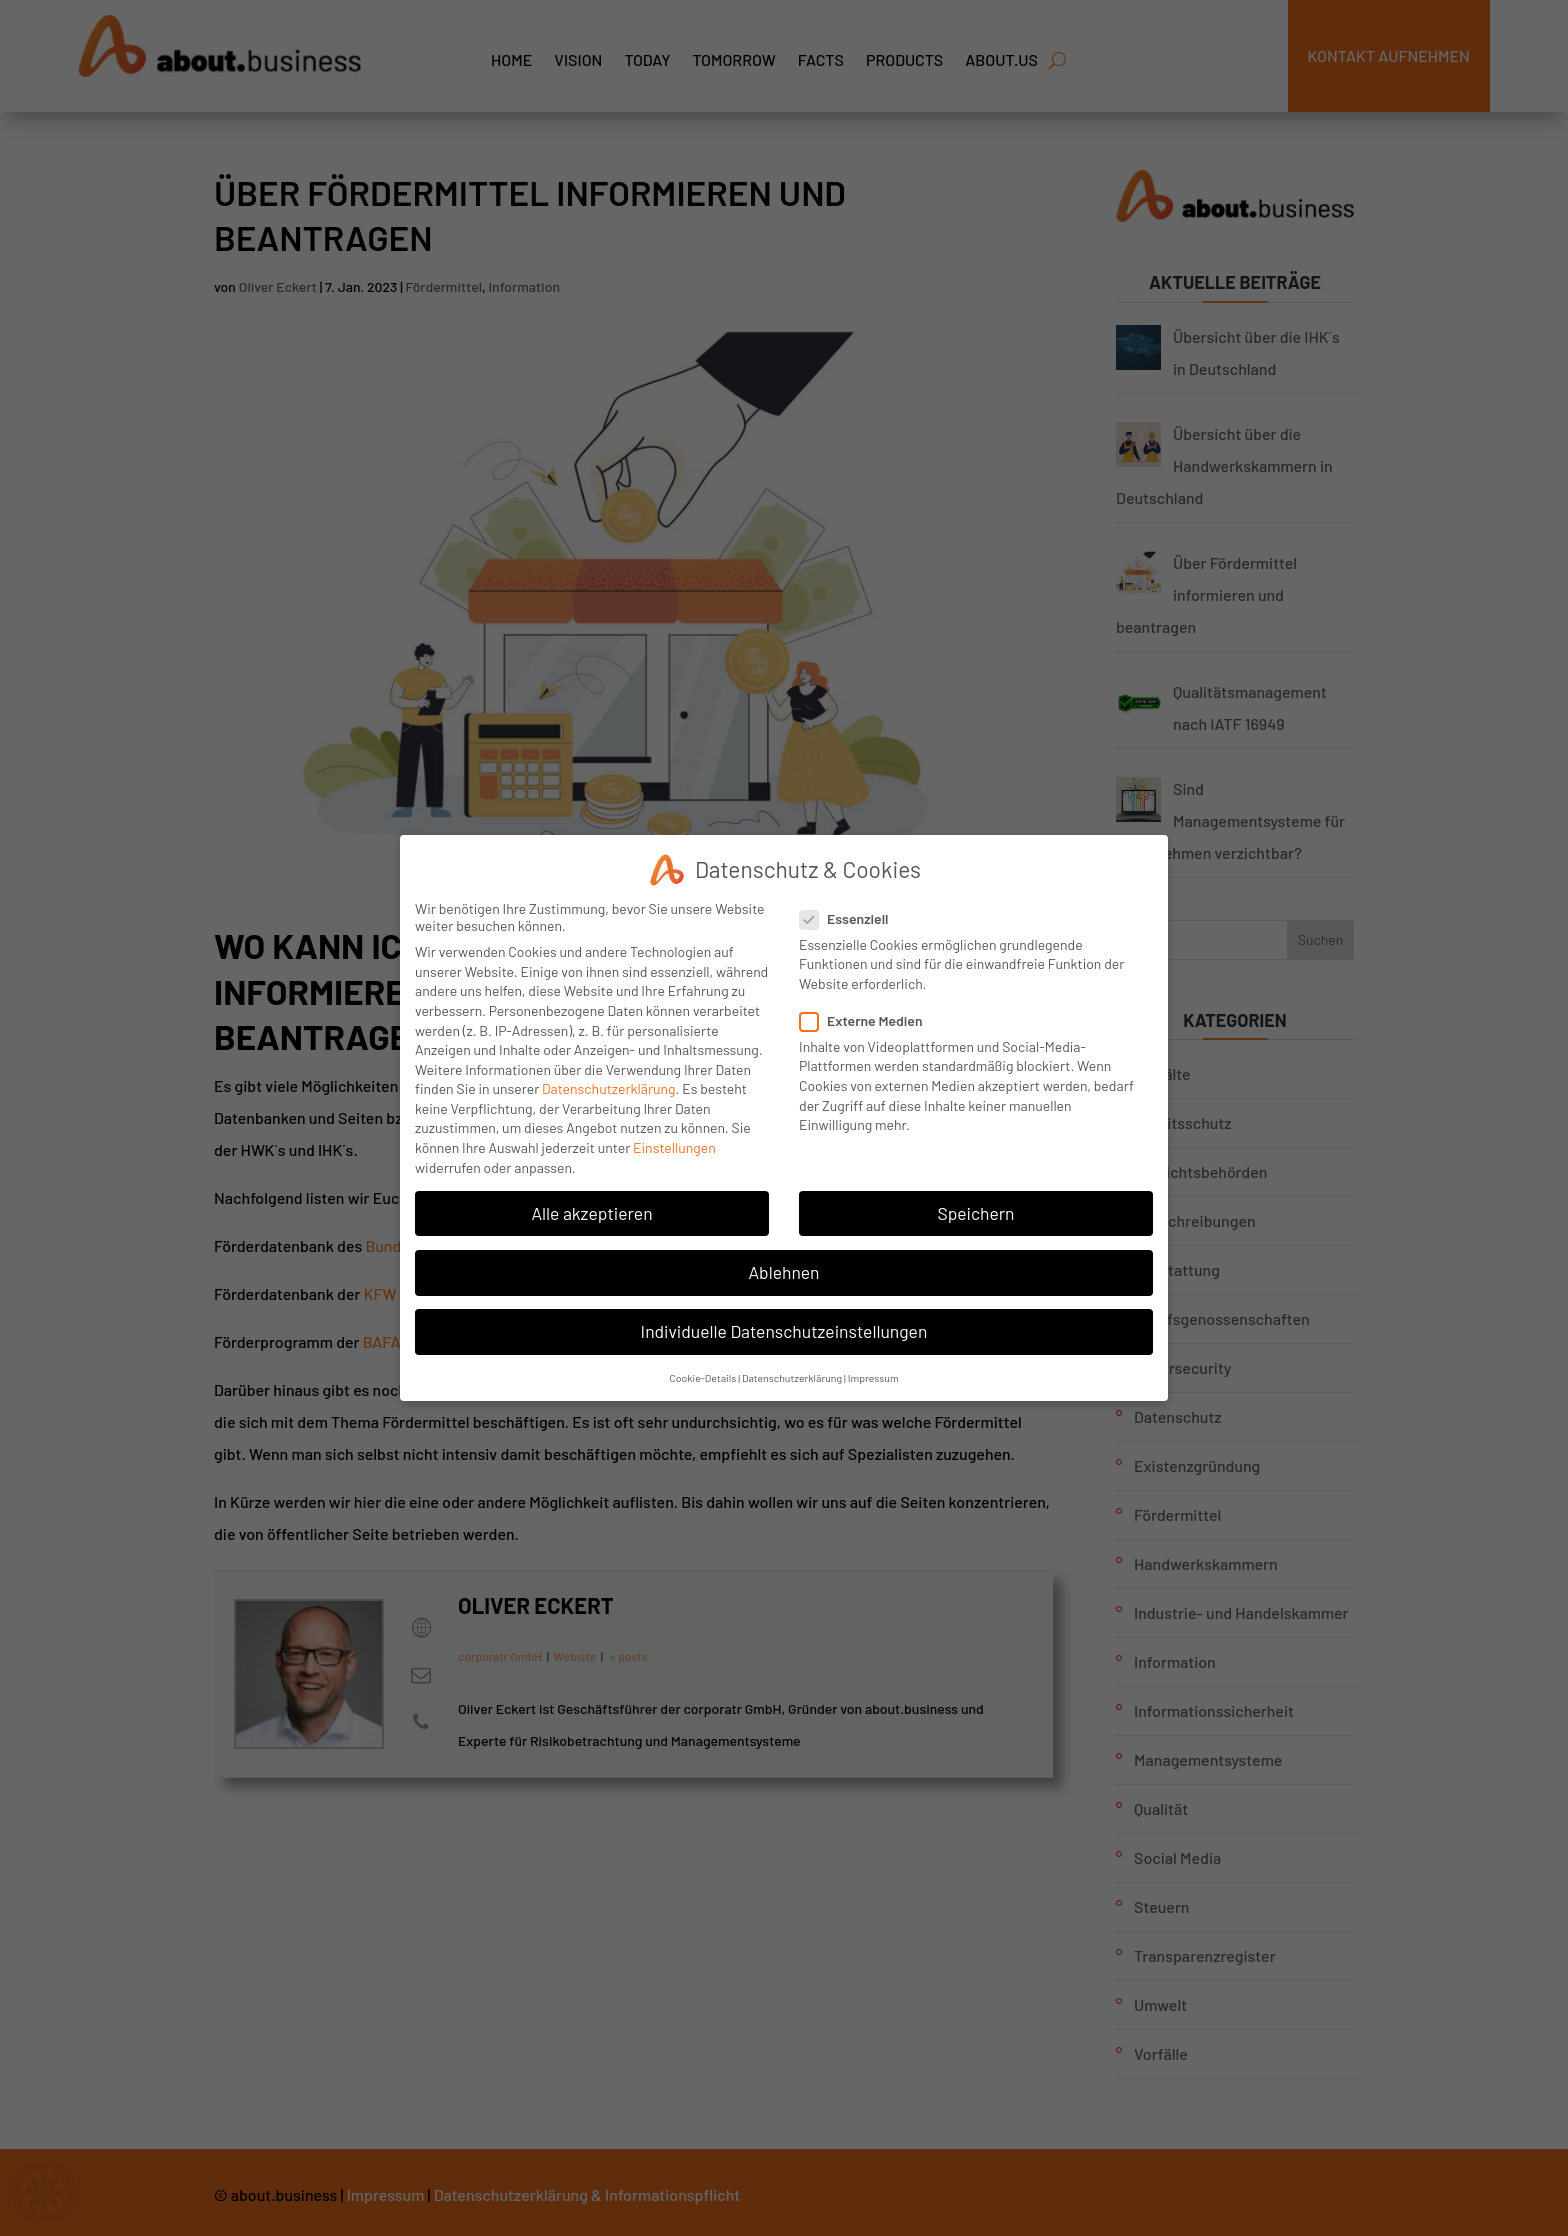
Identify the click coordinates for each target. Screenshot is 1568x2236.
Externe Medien (869, 1018)
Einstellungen (674, 1145)
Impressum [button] (873, 1375)
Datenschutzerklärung (609, 1086)
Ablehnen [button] (783, 1270)
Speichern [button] (975, 1210)
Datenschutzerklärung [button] (792, 1375)
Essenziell (852, 915)
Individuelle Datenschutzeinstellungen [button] (784, 1329)
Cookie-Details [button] (702, 1375)
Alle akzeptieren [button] (591, 1210)
